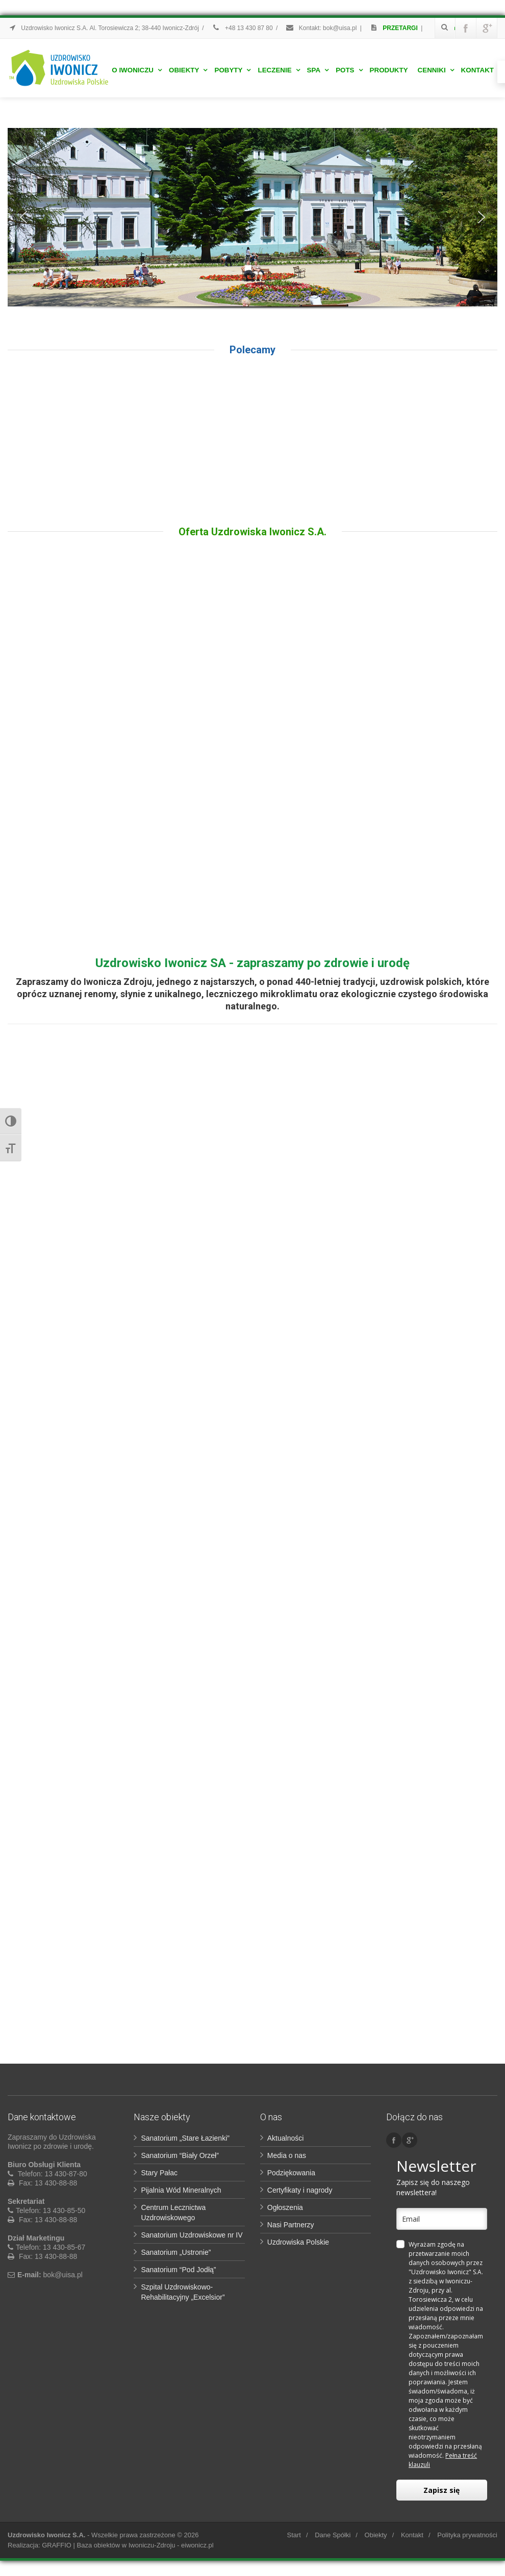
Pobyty (232, 70)
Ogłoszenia (285, 2207)
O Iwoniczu (137, 70)
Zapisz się (441, 2490)
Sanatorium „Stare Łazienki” (185, 2138)
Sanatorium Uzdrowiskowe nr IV (191, 2235)
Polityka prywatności (467, 2535)
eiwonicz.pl (197, 2545)
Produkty (389, 70)
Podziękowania (291, 2173)
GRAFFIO (56, 2545)
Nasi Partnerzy (290, 2225)
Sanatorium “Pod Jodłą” (178, 2270)
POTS (349, 70)
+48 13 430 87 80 (242, 28)
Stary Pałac (159, 2173)
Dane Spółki (332, 2535)
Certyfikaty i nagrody (300, 2190)
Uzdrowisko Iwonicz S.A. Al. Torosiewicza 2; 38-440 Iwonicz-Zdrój (103, 28)
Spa (318, 70)
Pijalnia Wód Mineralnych (181, 2190)
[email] (441, 2219)
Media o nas (286, 2155)
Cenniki (436, 70)
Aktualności (285, 2138)
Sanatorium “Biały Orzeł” (180, 2155)
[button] (23, 217)
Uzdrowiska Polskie (298, 2242)
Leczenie (278, 70)
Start (293, 2535)
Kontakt (477, 70)
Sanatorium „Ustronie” (176, 2252)
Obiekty (188, 70)
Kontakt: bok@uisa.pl (321, 28)
